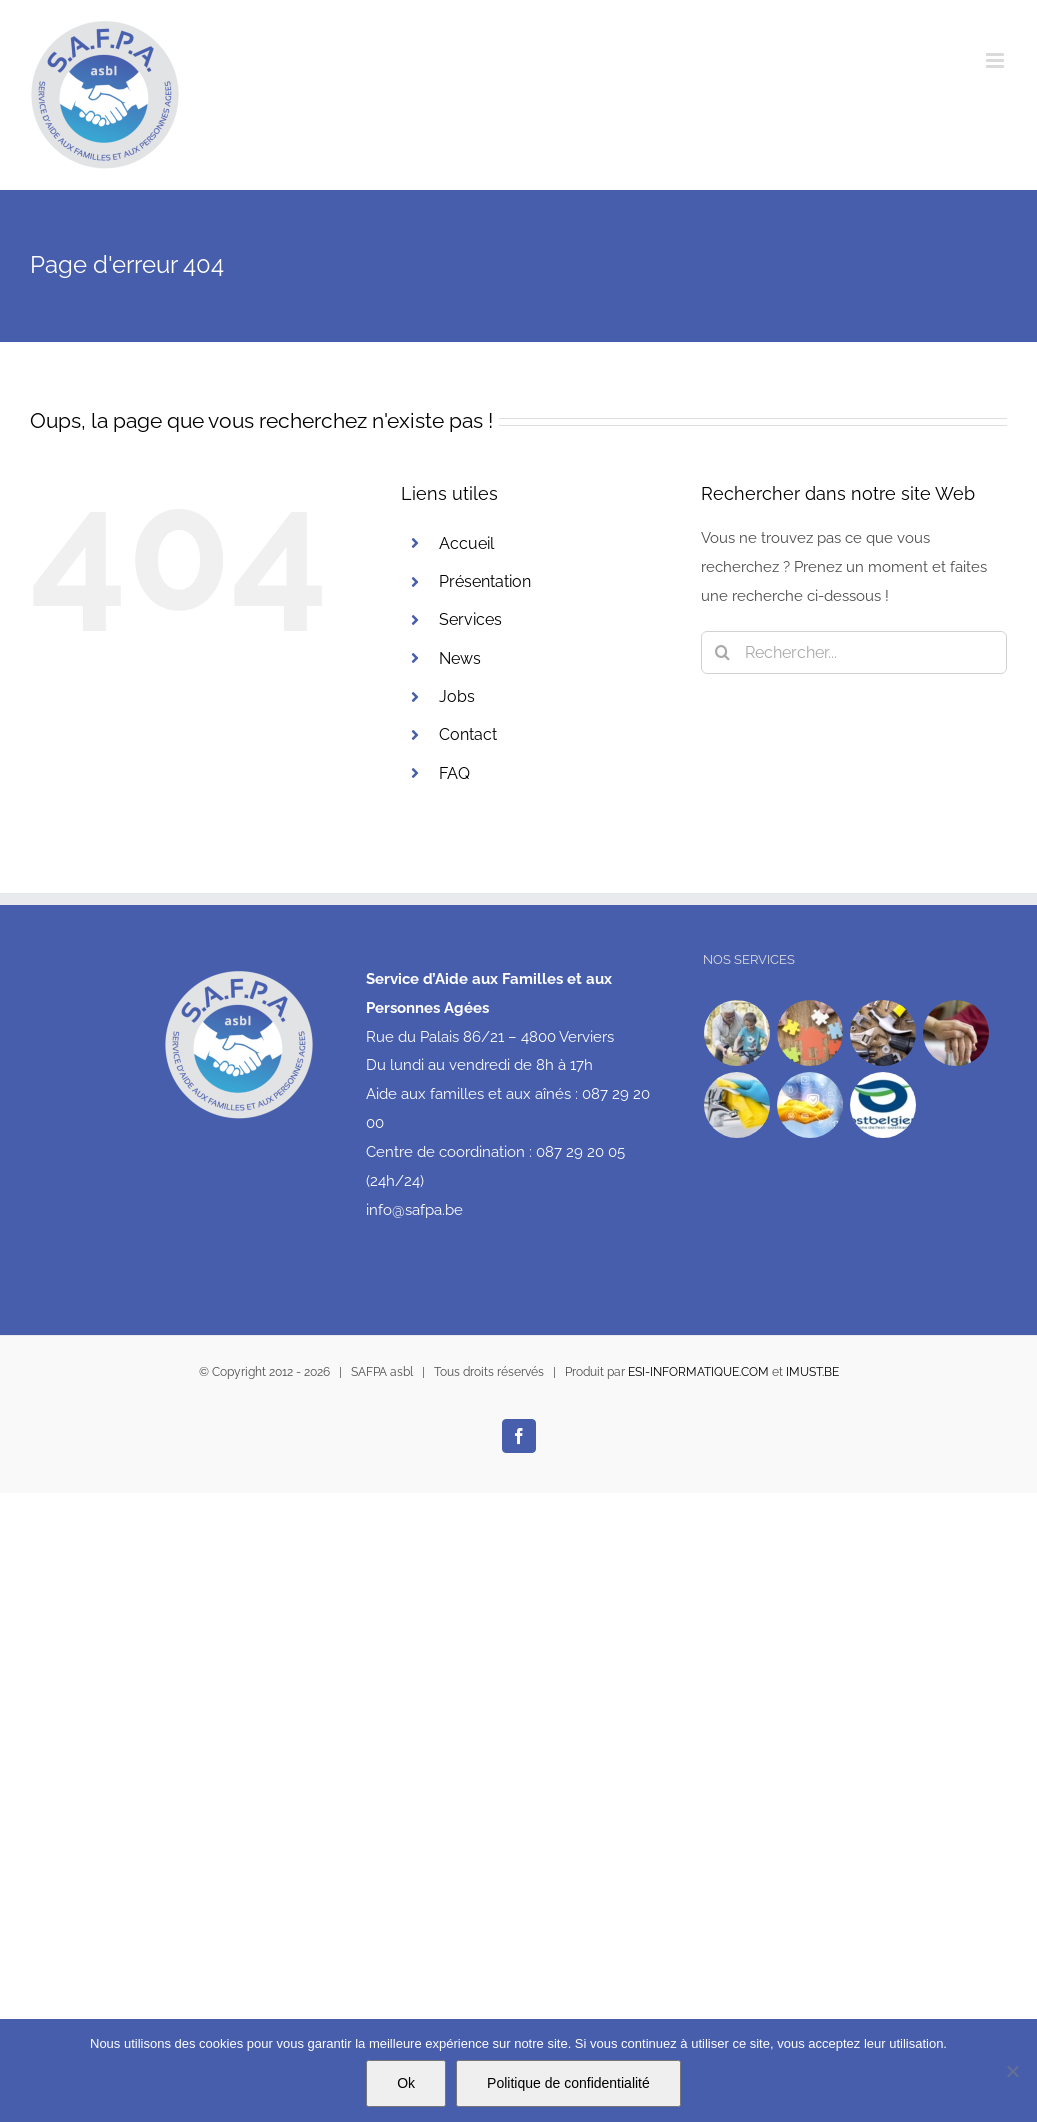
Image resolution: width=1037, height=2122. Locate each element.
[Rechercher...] (854, 652)
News (460, 658)
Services (470, 619)
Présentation (485, 581)
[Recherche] (722, 652)
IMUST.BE (812, 1372)
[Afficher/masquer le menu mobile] (996, 60)
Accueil (466, 543)
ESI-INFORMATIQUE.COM (698, 1372)
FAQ (454, 773)
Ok (406, 2083)
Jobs (457, 696)
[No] (1012, 2071)
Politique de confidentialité (568, 2083)
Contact (468, 734)
